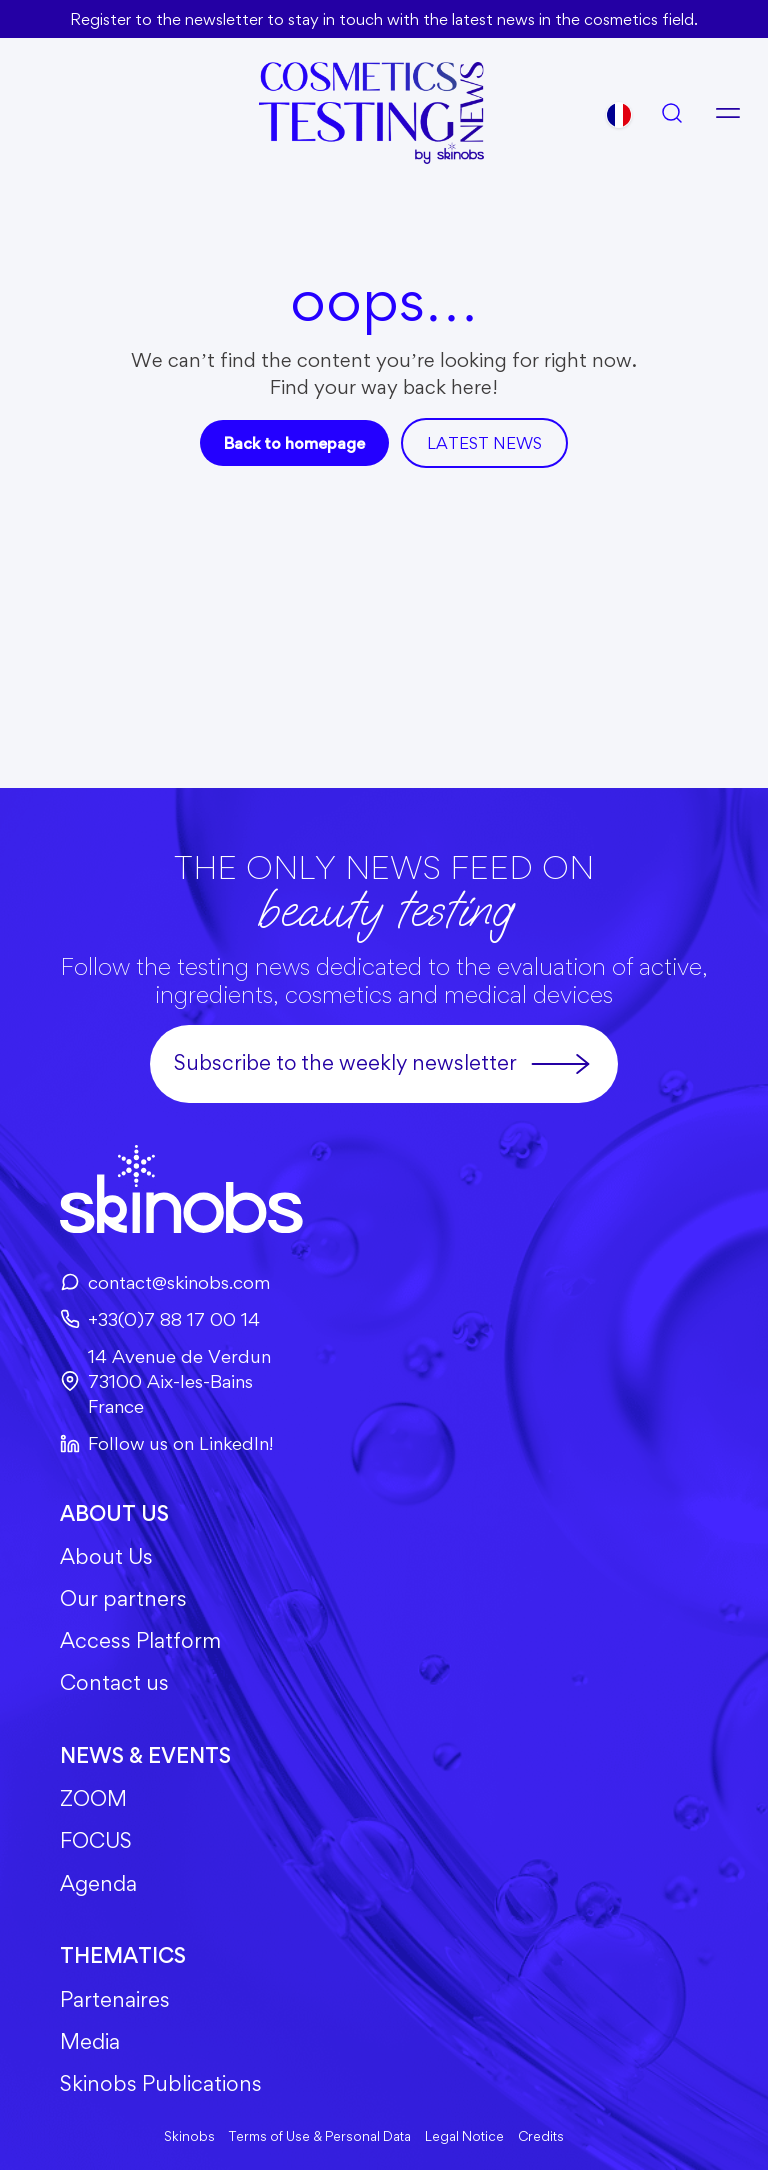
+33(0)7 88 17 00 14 (160, 1319)
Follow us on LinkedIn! (166, 1443)
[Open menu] (728, 113)
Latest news (484, 443)
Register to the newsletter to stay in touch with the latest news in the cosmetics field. (384, 19)
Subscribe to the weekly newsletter (384, 1064)
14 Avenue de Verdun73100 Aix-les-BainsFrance (165, 1381)
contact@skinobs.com (165, 1282)
